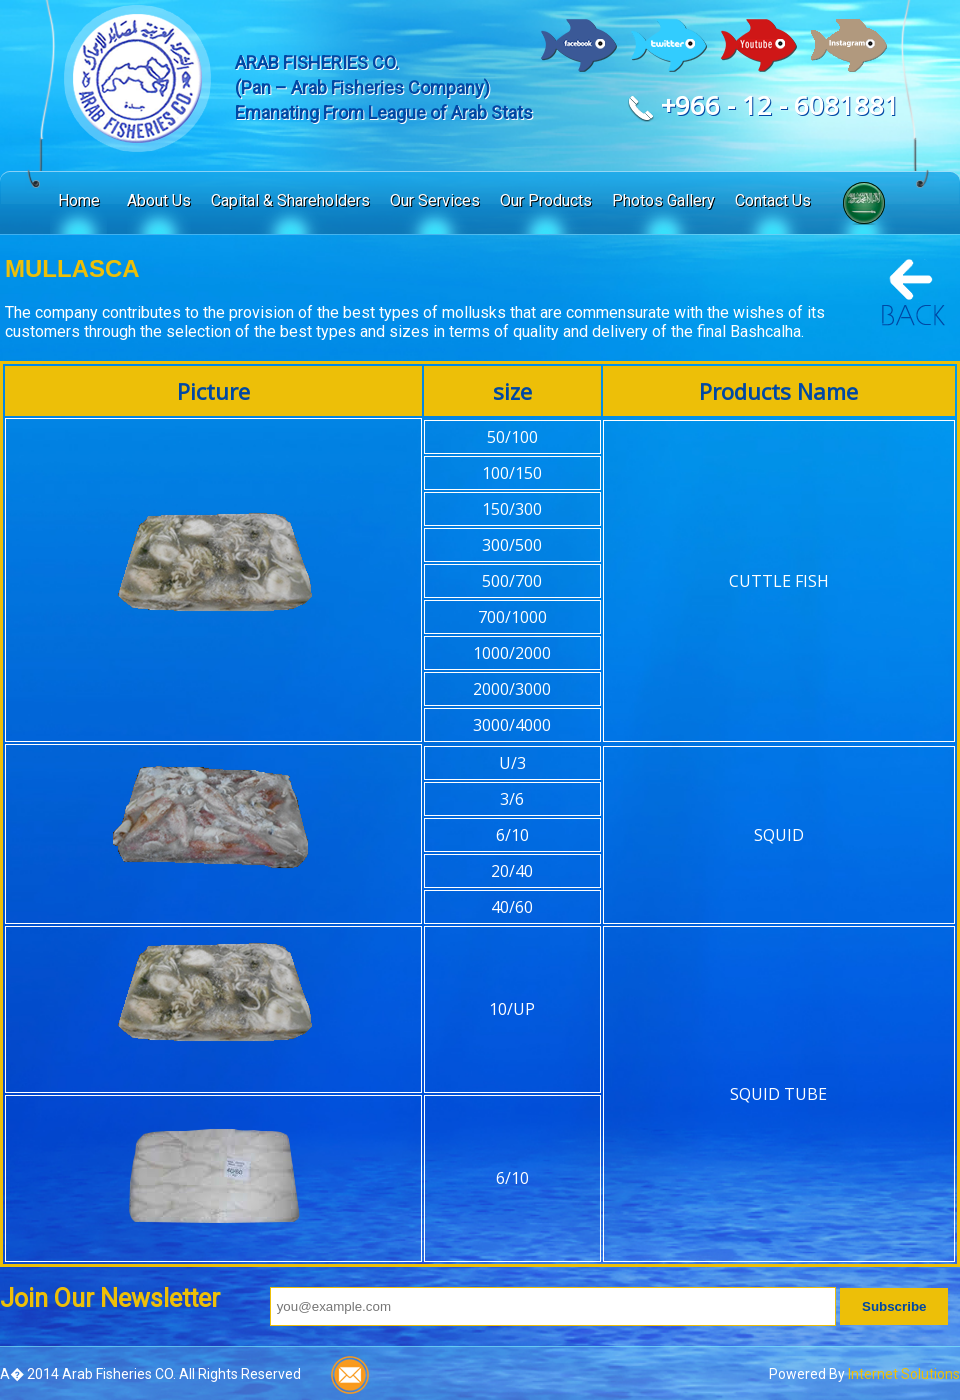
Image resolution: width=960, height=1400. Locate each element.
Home (79, 200)
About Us (159, 200)
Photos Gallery (663, 200)
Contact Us (773, 200)
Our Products (546, 200)
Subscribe (894, 1306)
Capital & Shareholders (290, 200)
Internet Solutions (904, 1374)
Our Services (435, 200)
